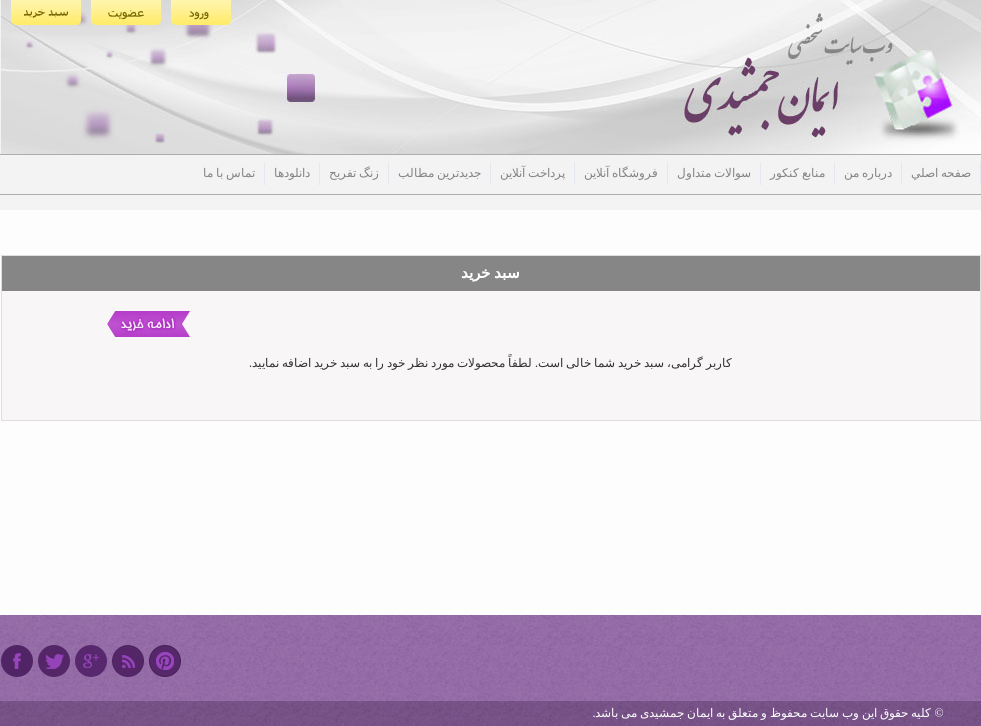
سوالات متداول (714, 173)
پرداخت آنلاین (532, 173)
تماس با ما (229, 173)
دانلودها (292, 173)
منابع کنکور (797, 173)
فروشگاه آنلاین (621, 173)
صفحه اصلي (941, 173)
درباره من (868, 173)
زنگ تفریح (354, 173)
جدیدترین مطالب (439, 173)
